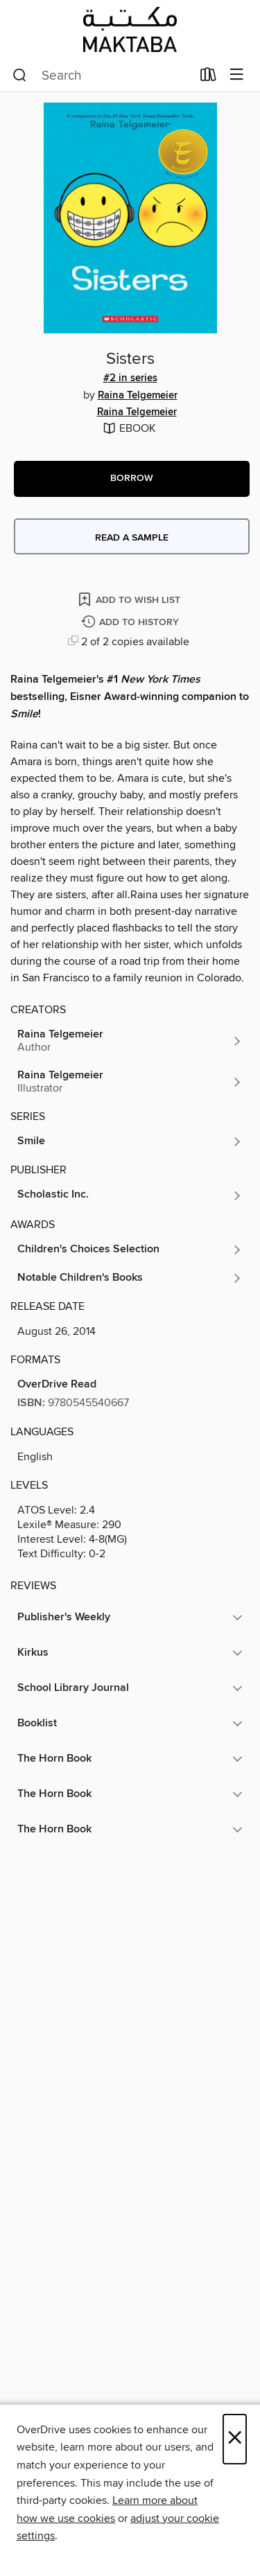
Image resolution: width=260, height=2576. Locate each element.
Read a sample (131, 538)
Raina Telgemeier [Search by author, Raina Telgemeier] (137, 395)
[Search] (19, 75)
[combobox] (102, 75)
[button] (132, 479)
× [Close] (234, 2439)
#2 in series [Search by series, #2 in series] (130, 378)
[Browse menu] (237, 75)
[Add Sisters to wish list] (130, 599)
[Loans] (208, 77)
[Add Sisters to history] (131, 622)
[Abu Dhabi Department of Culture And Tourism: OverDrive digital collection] (130, 29)
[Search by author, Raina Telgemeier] (130, 1041)
